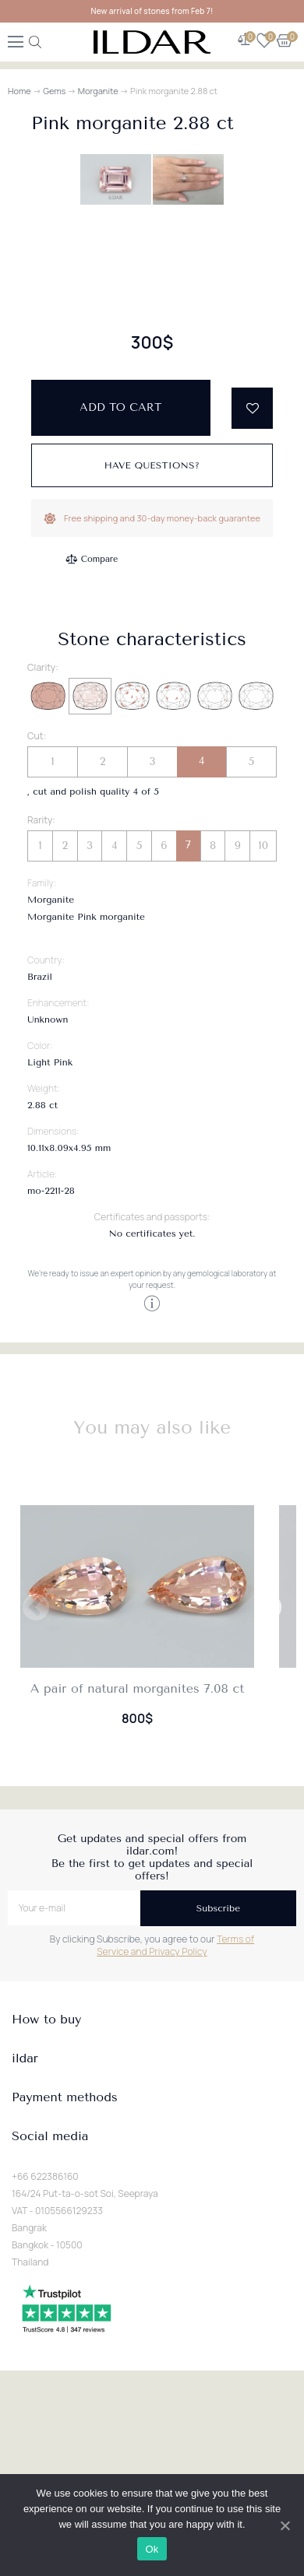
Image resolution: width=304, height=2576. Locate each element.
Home (19, 91)
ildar (25, 2469)
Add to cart (120, 817)
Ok (151, 2549)
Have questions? (152, 875)
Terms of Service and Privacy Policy (175, 2355)
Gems (54, 91)
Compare (99, 969)
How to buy (46, 2430)
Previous (35, 2018)
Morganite (98, 91)
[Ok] (284, 2525)
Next (268, 2018)
